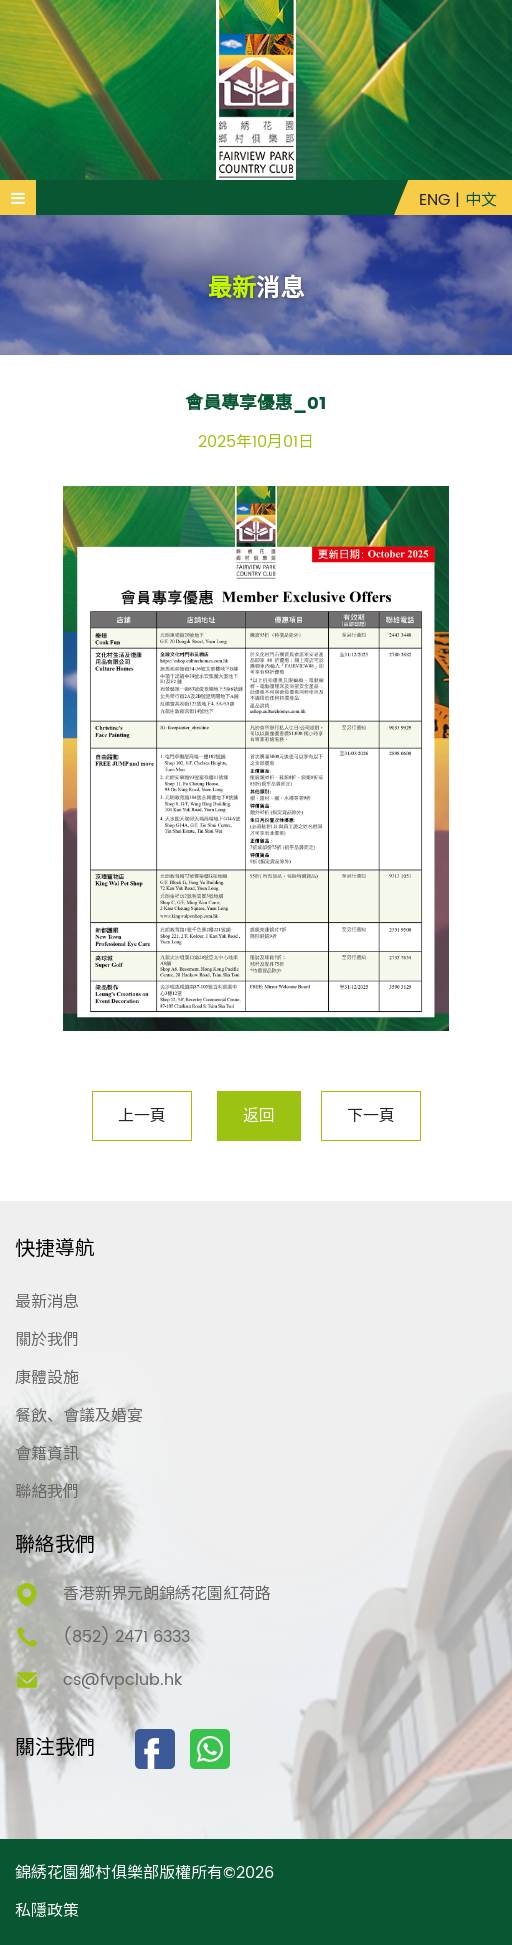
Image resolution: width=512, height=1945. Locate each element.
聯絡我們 (47, 1492)
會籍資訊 (47, 1454)
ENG (434, 200)
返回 (259, 1116)
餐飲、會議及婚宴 (79, 1416)
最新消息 (47, 1302)
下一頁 (371, 1116)
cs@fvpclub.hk (122, 1680)
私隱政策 (47, 1911)
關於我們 (47, 1340)
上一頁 (142, 1116)
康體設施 (47, 1378)
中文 (481, 200)
